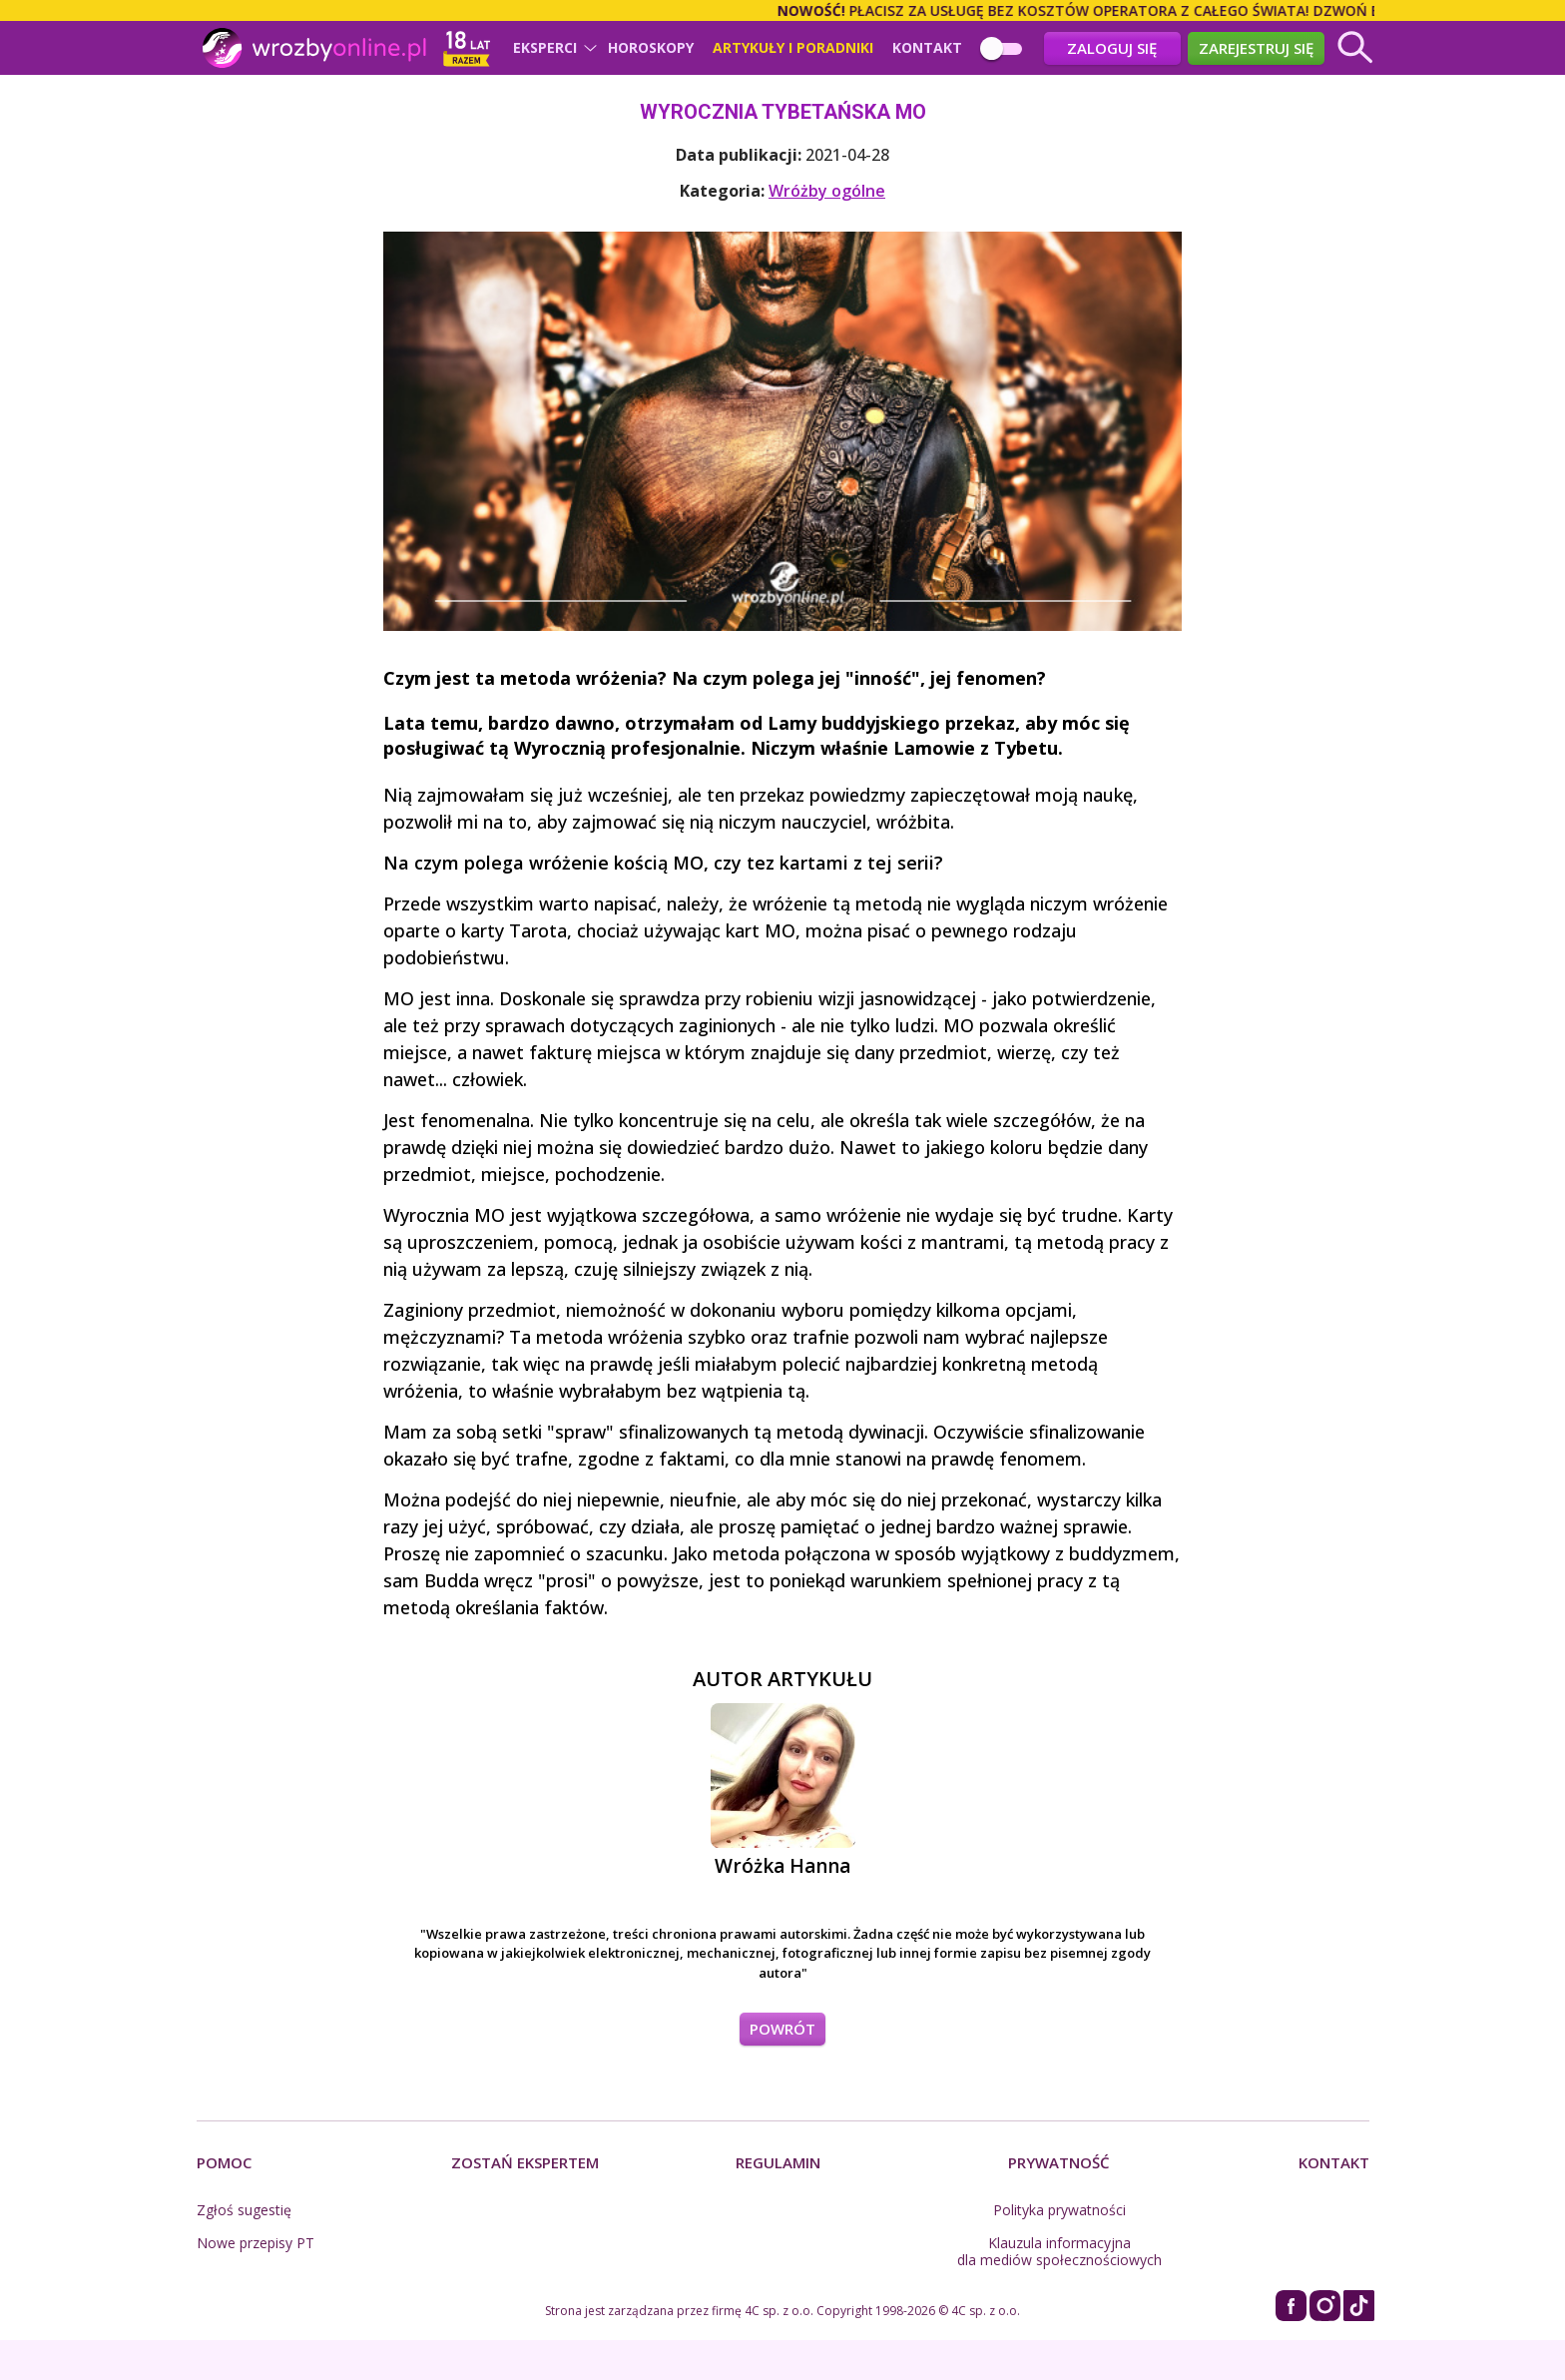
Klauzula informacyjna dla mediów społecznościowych (1059, 2251)
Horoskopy (651, 48)
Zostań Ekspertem (525, 2162)
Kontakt (927, 48)
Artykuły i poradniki (793, 48)
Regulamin (778, 2162)
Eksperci (545, 48)
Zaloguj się (1112, 48)
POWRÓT (782, 2029)
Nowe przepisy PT (255, 2242)
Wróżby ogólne (827, 191)
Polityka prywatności (1059, 2209)
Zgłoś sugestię (244, 2209)
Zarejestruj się (1256, 48)
